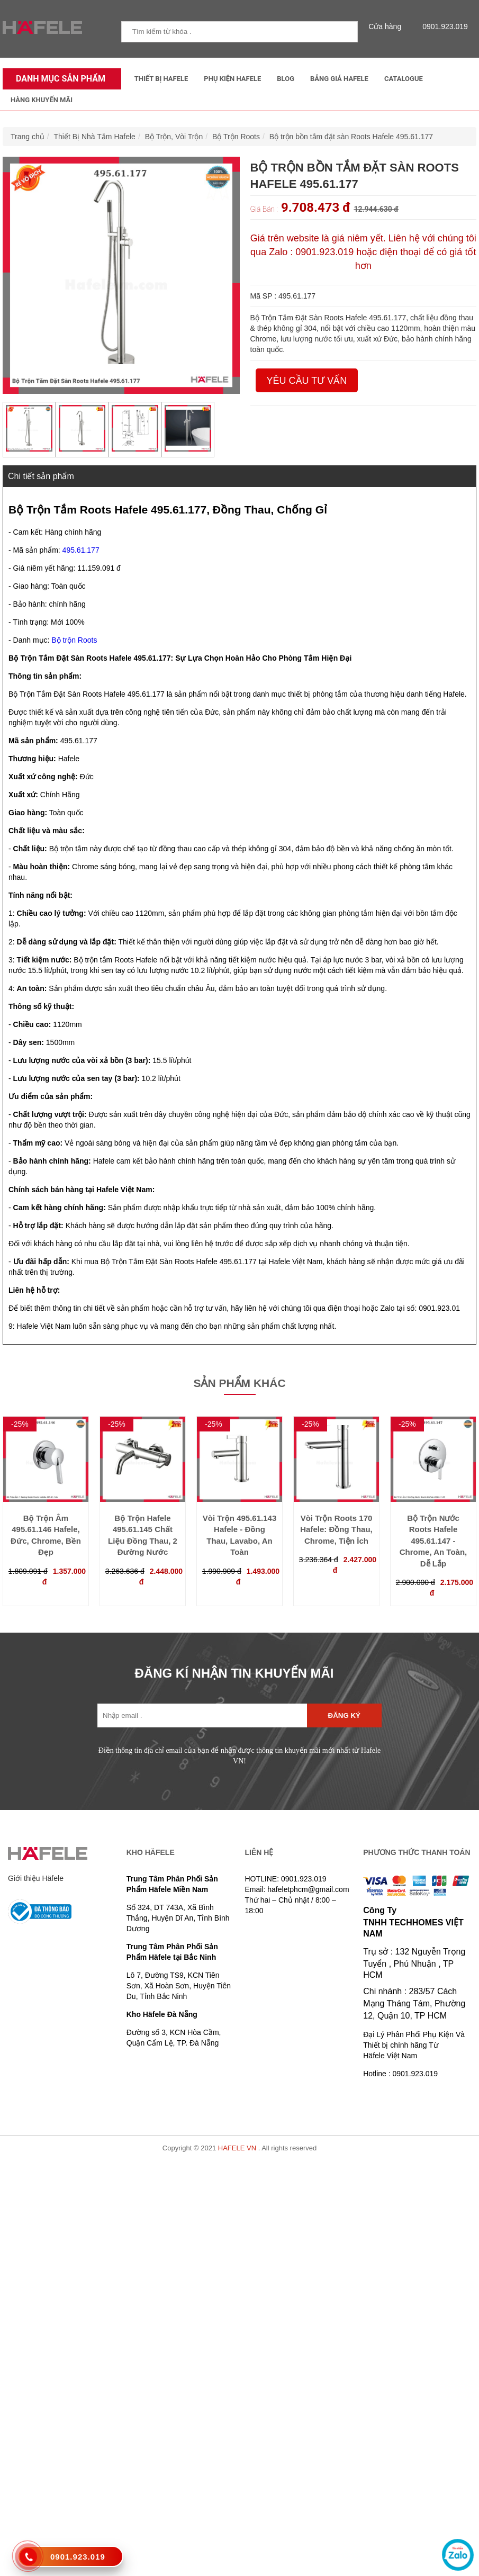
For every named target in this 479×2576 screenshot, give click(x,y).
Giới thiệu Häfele (36, 1878)
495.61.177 (81, 550)
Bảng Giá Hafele (339, 79)
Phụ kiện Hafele (232, 79)
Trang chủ (27, 136)
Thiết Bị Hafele (161, 79)
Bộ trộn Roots (74, 640)
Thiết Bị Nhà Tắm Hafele (94, 136)
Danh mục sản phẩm (58, 79)
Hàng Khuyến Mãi (42, 100)
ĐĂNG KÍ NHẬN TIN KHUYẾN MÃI (234, 1673)
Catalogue (403, 79)
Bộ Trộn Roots (236, 136)
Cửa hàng (387, 26)
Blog (285, 79)
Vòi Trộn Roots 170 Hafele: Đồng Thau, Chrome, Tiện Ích (336, 1529)
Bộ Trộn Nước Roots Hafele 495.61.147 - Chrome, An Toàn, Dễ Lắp (433, 1541)
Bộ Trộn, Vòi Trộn (174, 136)
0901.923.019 (442, 26)
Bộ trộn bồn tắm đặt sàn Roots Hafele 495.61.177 (351, 136)
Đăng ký (344, 1715)
